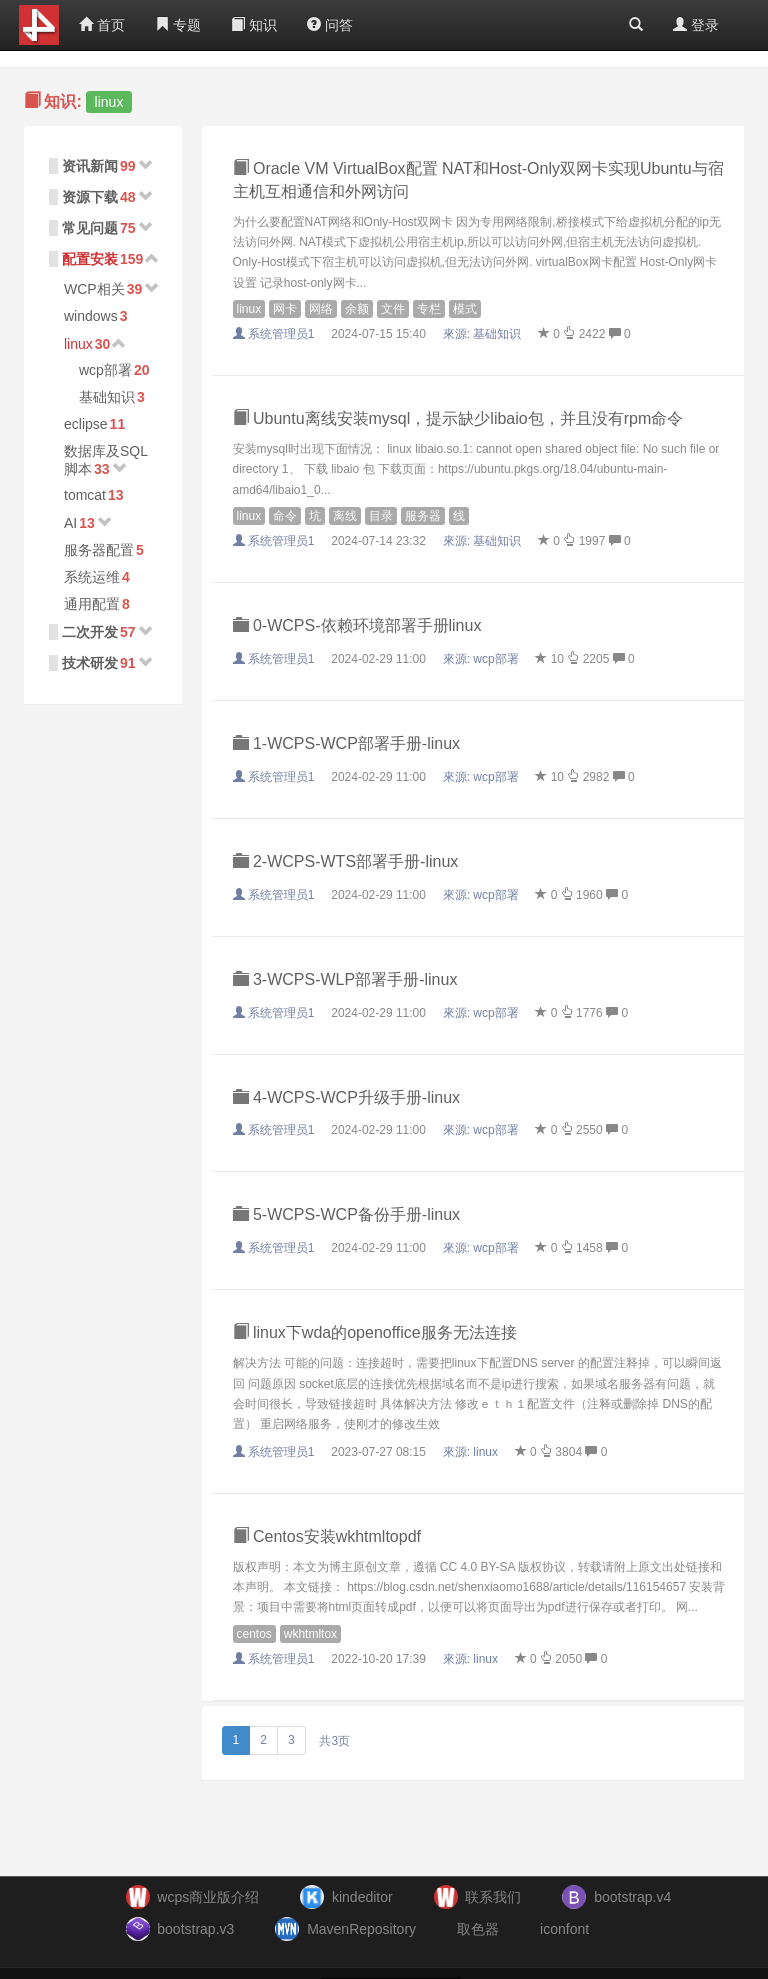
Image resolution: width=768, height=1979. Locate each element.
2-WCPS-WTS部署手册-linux (346, 861)
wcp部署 (105, 370)
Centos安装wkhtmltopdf (327, 1536)
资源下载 (90, 197)
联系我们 (493, 1897)
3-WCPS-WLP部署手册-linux (345, 979)
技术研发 (90, 663)
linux (78, 344)
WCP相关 (94, 289)
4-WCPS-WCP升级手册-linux (347, 1097)
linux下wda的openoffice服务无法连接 (375, 1332)
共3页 (334, 1741)
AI (70, 523)
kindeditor (362, 1897)
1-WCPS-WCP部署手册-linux (347, 743)
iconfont (564, 1929)
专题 (178, 25)
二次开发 (90, 632)
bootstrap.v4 (632, 1897)
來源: (484, 334)
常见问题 (90, 228)
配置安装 (90, 259)
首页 (102, 25)
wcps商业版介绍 (208, 1897)
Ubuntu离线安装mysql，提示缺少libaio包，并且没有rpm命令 (458, 418)
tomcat (85, 495)
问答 (330, 25)
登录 (696, 25)
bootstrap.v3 (195, 1929)
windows (91, 316)
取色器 (478, 1929)
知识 (254, 25)
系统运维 (92, 577)
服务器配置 (99, 550)
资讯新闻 (90, 166)
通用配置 (92, 604)
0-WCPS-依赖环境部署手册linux (357, 625)
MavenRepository (361, 1929)
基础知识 (107, 397)
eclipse (86, 424)
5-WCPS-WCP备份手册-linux (347, 1214)
